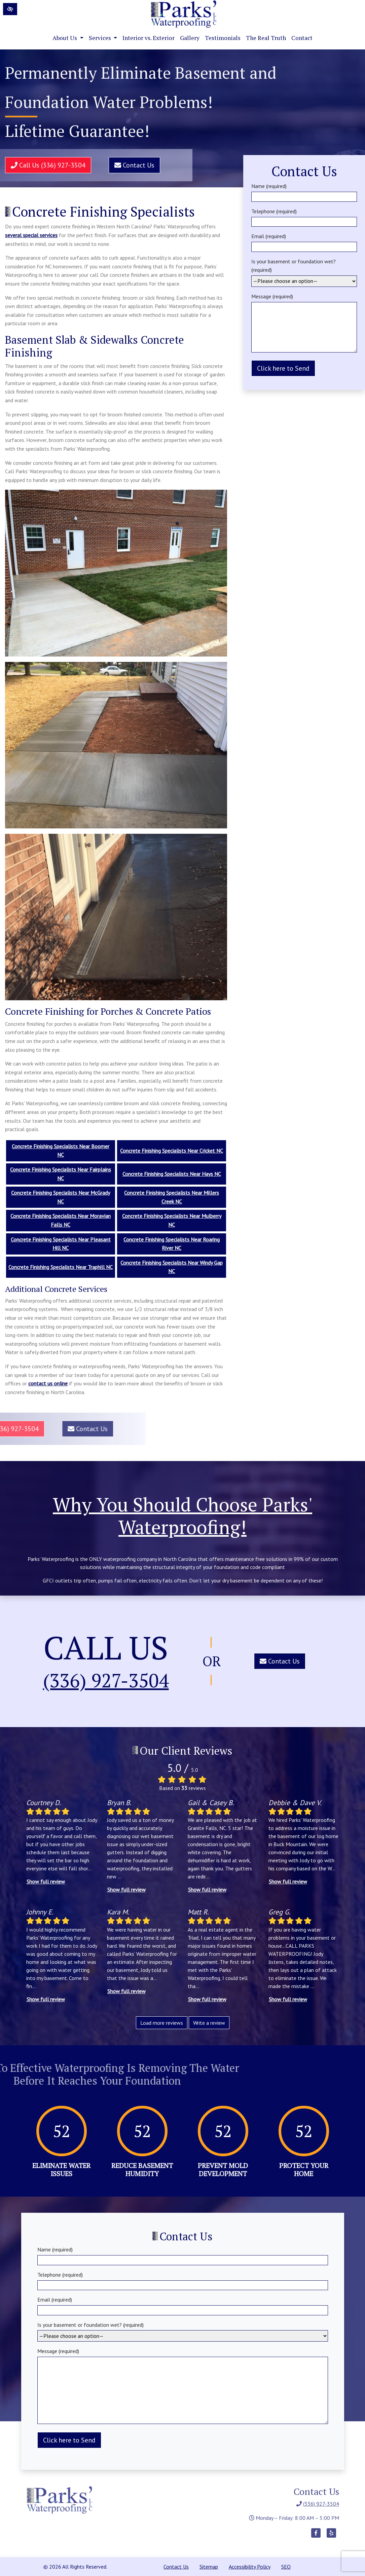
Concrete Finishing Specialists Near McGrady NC (60, 1197)
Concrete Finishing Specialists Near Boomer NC (60, 1150)
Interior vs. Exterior (148, 38)
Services (103, 38)
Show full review (46, 1881)
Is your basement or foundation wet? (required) (304, 271)
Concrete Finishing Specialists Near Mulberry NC (171, 1220)
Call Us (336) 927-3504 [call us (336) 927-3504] (43, 165)
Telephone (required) (304, 216)
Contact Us (129, 165)
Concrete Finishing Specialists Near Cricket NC (171, 1150)
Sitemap (208, 2566)
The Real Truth (266, 38)
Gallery (189, 38)
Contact (302, 38)
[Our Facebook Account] (316, 2536)
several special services (31, 235)
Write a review (209, 2022)
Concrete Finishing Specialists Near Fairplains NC (60, 1174)
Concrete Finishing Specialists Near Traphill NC (60, 1267)
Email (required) (304, 241)
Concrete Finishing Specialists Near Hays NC (171, 1173)
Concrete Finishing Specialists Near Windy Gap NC (171, 1267)
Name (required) (304, 191)
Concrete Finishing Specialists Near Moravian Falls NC (60, 1220)
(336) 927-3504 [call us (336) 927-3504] (106, 1680)
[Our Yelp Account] (331, 2536)
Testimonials (223, 38)
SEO (286, 2566)
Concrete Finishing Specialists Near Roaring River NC (171, 1244)
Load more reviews (161, 2022)
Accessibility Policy (249, 2566)
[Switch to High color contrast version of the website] (10, 9)
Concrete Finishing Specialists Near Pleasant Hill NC (61, 1244)
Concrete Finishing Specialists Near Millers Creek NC (171, 1197)
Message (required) (304, 323)
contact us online (48, 1383)
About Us (67, 38)
